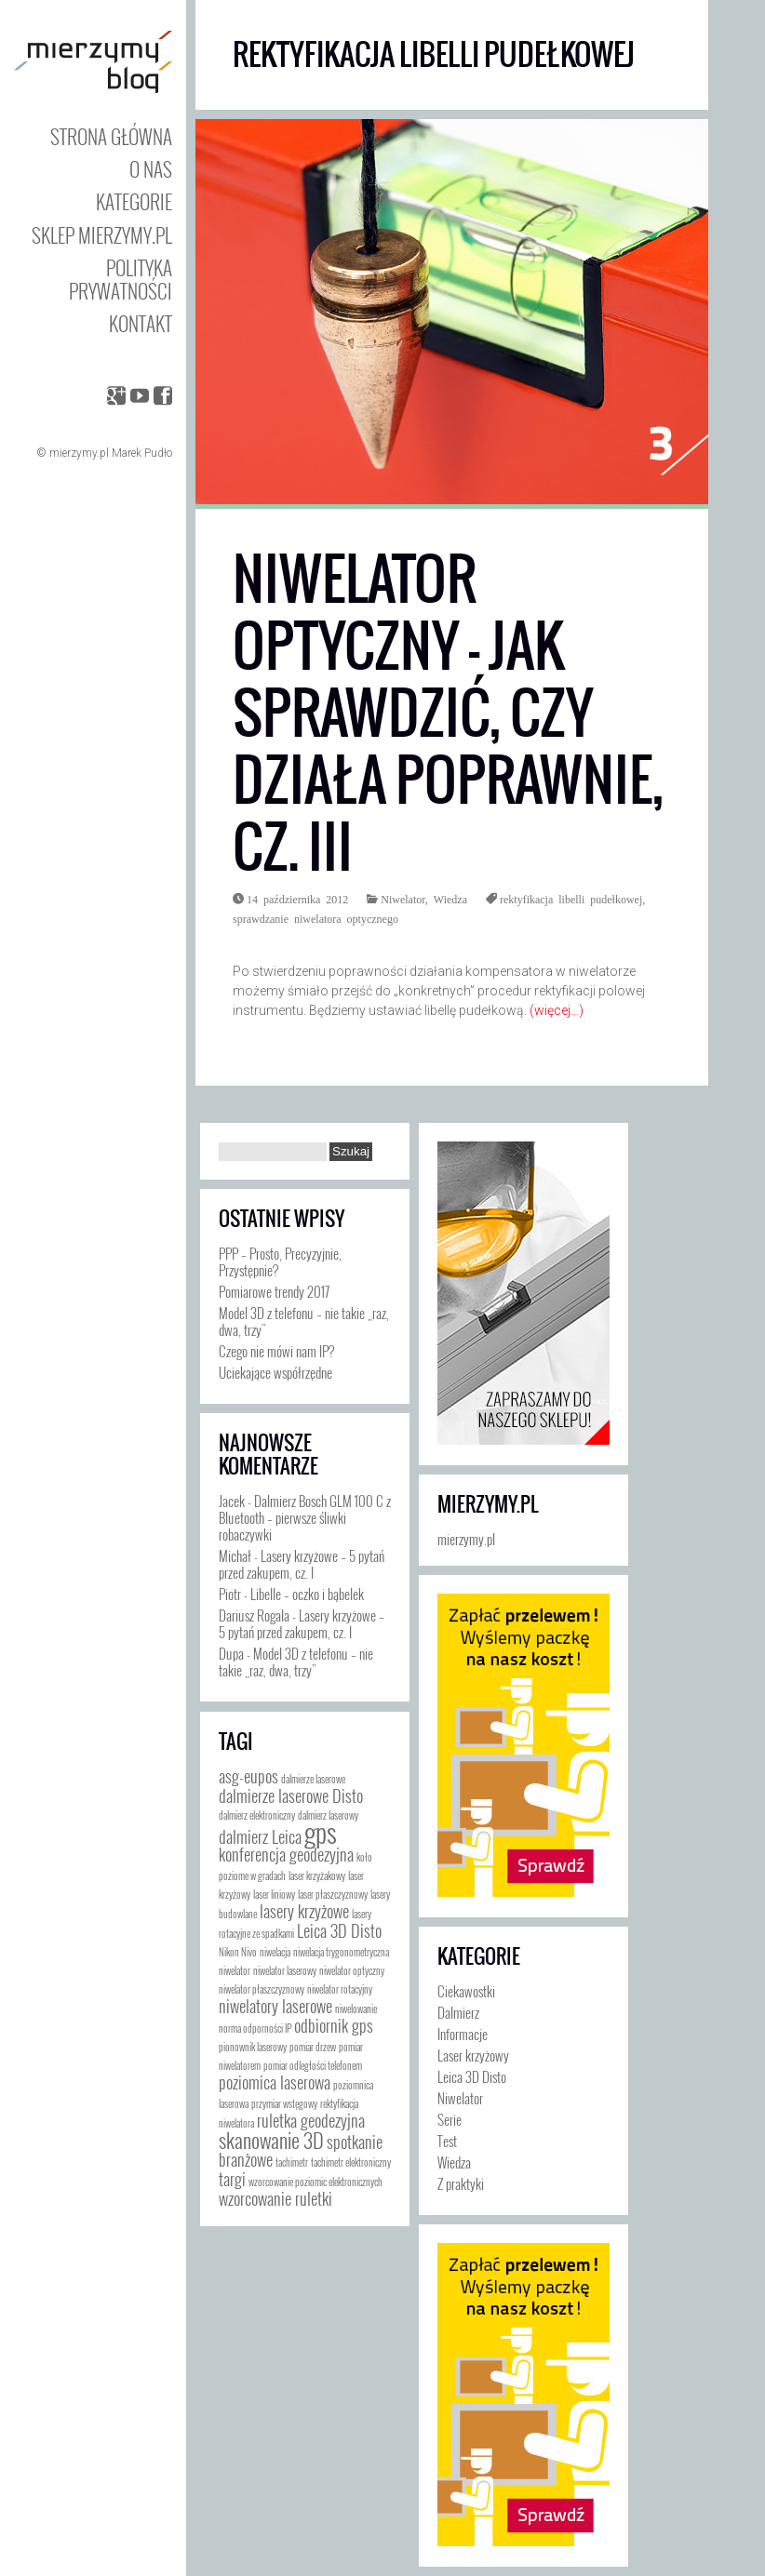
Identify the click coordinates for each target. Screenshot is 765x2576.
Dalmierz (458, 2012)
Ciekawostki (466, 1991)
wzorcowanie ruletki (275, 2198)
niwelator (234, 1970)
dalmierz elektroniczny (257, 1815)
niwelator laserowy (284, 1970)
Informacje (462, 2033)
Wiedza (450, 898)
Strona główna (111, 136)
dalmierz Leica (260, 1836)
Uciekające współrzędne (275, 1372)
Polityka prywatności (120, 279)
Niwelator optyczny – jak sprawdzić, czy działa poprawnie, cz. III (448, 713)
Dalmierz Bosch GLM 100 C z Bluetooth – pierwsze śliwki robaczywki (305, 1517)
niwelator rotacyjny (339, 1989)
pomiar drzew (312, 2046)
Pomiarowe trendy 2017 (274, 1291)
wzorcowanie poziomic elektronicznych (315, 2181)
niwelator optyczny (351, 1970)
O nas (150, 168)
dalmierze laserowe (313, 1778)
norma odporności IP (255, 2028)
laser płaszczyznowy (333, 1894)
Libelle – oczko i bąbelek (307, 1593)
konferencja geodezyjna (286, 1854)
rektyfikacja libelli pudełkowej (571, 898)
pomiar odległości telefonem (312, 2065)
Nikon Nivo (238, 1951)
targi (232, 2179)
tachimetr (291, 2162)
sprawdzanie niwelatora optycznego (315, 918)
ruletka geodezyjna (311, 2120)
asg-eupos (248, 1776)
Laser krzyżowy (473, 2055)
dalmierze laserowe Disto (291, 1795)
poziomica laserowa (274, 2082)
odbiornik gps (333, 2025)
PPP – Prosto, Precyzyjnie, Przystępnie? (280, 1261)
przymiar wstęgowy (284, 2103)
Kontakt (140, 323)
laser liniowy (274, 1894)
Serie (449, 2119)
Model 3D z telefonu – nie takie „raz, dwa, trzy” (304, 1321)
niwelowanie (356, 2008)
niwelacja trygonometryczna (341, 1951)
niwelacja (275, 1951)
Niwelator (403, 898)
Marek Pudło (142, 453)
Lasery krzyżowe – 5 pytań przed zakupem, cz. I (301, 1563)
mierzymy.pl (487, 1504)
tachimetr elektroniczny (351, 2162)
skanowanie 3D (271, 2139)
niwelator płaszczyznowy (261, 1989)
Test (447, 2140)
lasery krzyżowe (304, 1911)
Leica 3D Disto (339, 1930)
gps (320, 1831)
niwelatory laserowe (275, 2006)
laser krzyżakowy (317, 1875)
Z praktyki (460, 2183)
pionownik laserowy (253, 2046)
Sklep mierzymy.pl (102, 234)
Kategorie (134, 201)
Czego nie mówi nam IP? (276, 1351)
